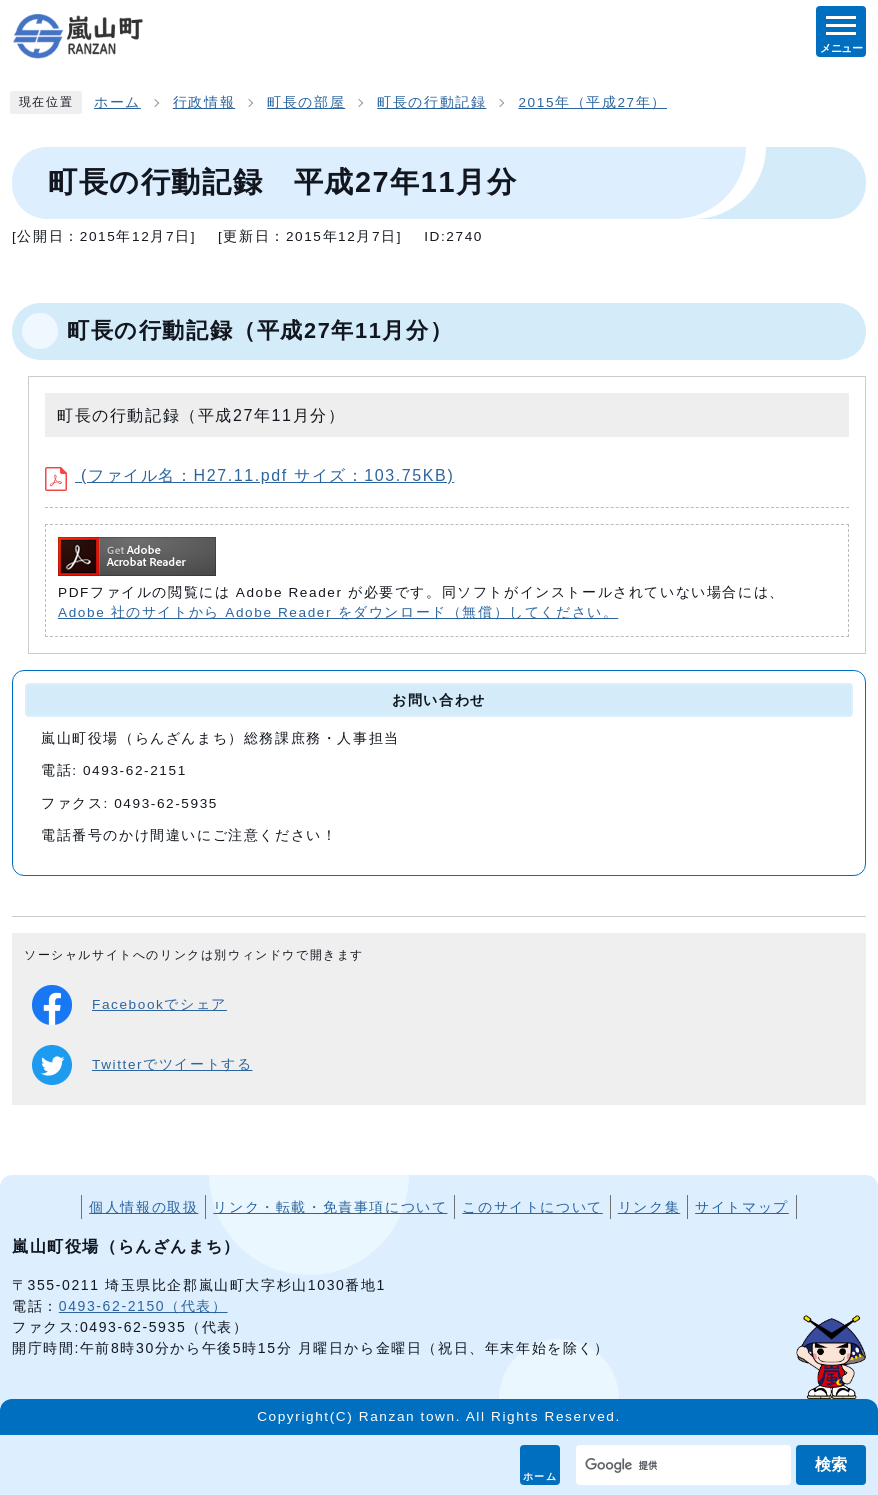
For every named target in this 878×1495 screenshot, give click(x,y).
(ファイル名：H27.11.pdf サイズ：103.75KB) (249, 475)
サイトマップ (742, 1207)
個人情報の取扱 (143, 1207)
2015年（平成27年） (592, 102)
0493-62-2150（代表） (143, 1306)
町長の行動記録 (431, 102)
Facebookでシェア (129, 1005)
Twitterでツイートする (142, 1065)
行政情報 (204, 102)
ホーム (540, 1476)
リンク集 (649, 1207)
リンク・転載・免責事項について (330, 1207)
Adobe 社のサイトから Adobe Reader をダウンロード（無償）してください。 (338, 612)
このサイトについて (532, 1207)
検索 (831, 1464)
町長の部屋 (306, 102)
